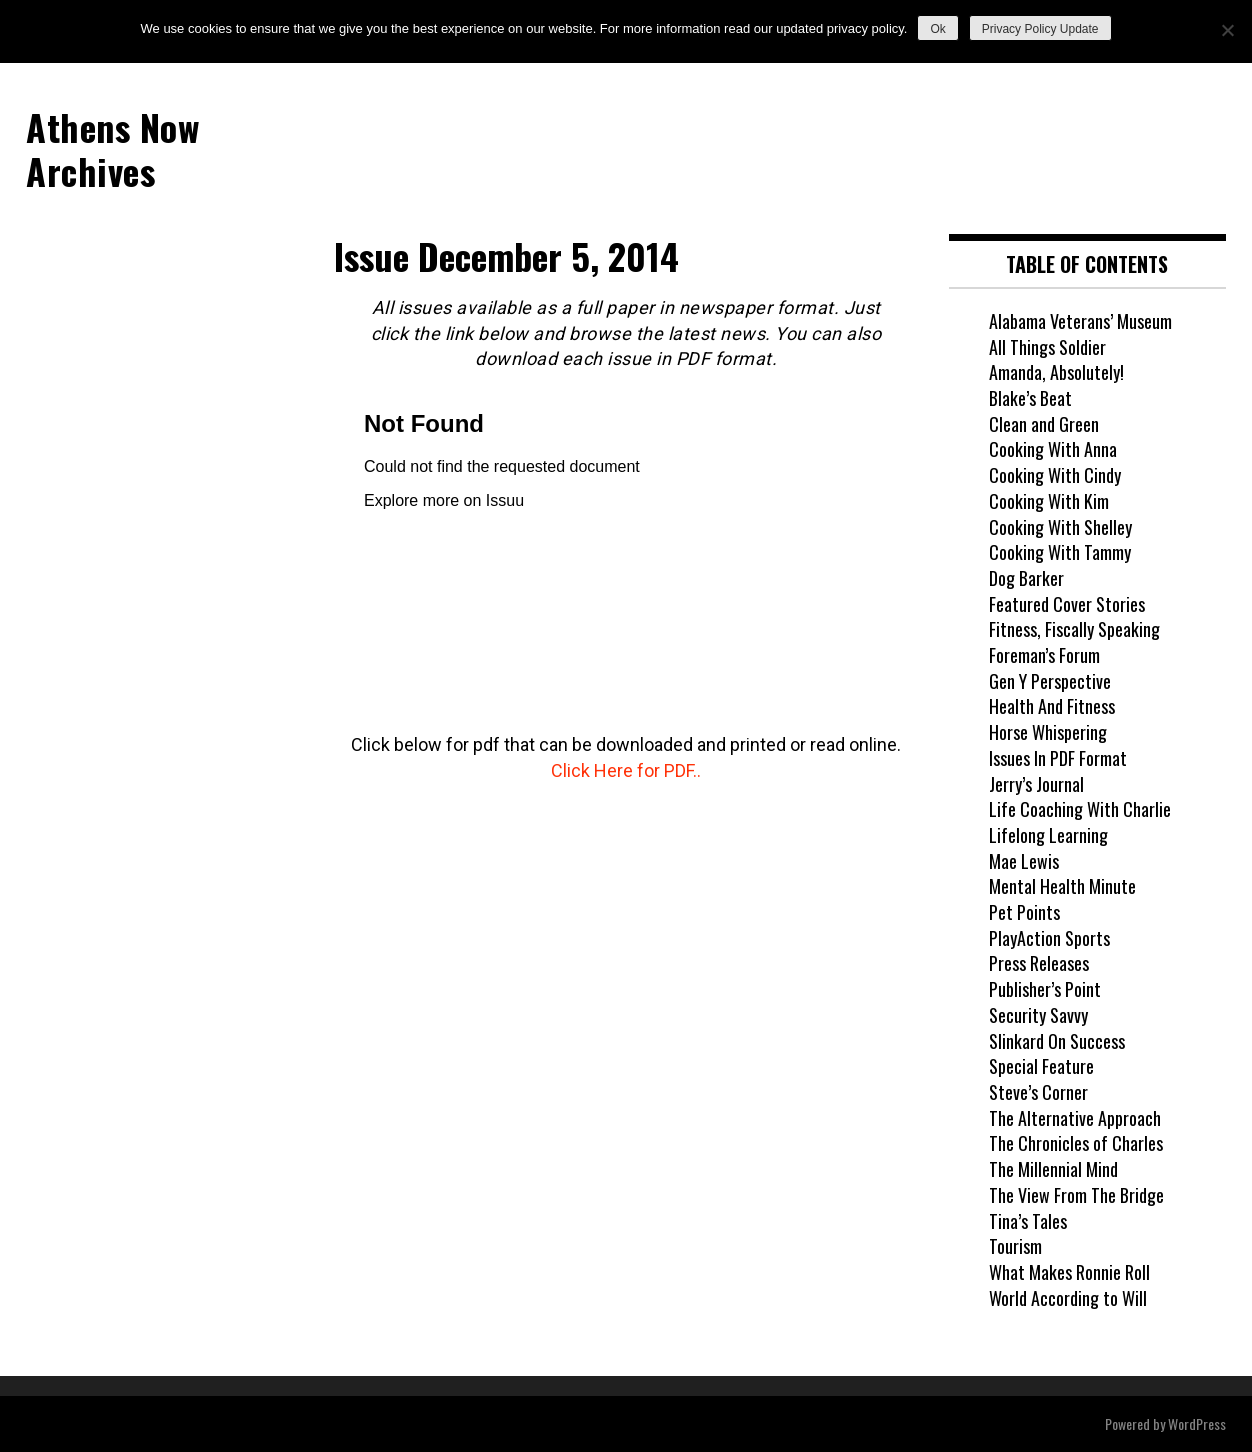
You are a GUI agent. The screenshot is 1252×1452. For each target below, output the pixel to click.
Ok (937, 29)
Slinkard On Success (1057, 1041)
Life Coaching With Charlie (1080, 809)
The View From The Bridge (1076, 1195)
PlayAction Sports (1049, 938)
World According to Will (1068, 1298)
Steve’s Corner (1038, 1092)
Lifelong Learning (1048, 835)
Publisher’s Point (1045, 989)
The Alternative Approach (1075, 1118)
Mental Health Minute (1062, 886)
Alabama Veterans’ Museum (1080, 321)
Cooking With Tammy (1060, 552)
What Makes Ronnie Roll (1069, 1272)
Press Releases (1039, 963)
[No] (1227, 30)
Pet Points (1024, 912)
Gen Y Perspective (1050, 681)
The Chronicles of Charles (1076, 1143)
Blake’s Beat (1030, 398)
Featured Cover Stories (1067, 604)
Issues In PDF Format (1058, 758)
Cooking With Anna (1053, 449)
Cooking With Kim (1049, 501)
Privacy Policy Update (1040, 29)
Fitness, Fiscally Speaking (1074, 629)
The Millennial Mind (1053, 1169)
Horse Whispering (1048, 732)
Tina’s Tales (1028, 1221)
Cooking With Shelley (1060, 527)
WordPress (1197, 1423)
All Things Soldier (1047, 347)
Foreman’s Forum (1044, 655)
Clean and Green (1044, 424)
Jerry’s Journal (1036, 784)
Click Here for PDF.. (626, 770)
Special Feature (1041, 1066)
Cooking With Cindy (1055, 475)
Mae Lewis (1024, 861)
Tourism (1015, 1246)
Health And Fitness (1052, 706)
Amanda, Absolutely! (1056, 372)
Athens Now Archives (112, 148)
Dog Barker (1026, 578)
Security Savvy (1038, 1015)
